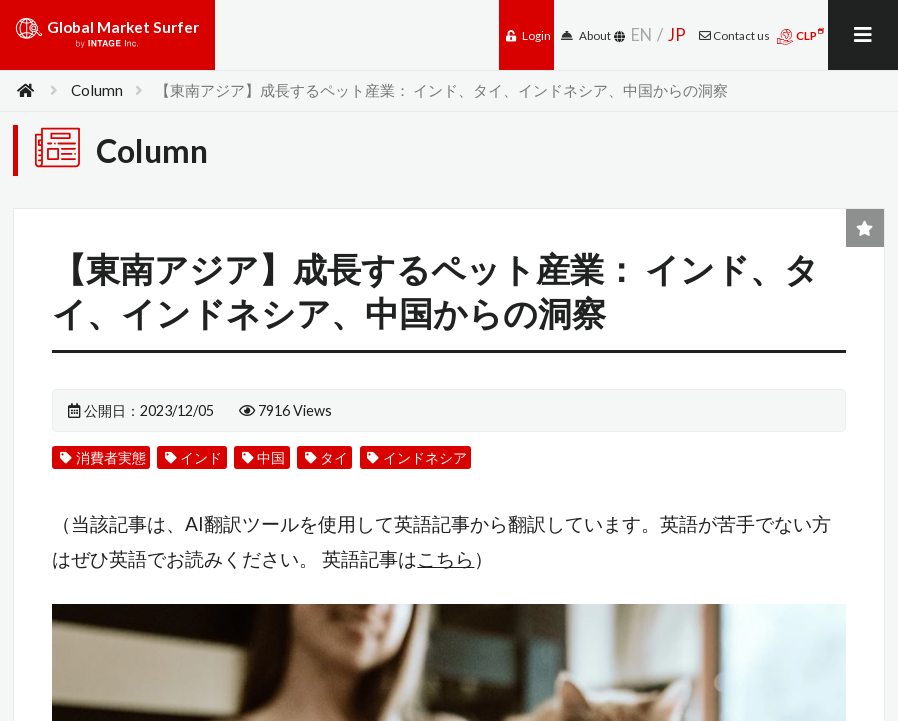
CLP (800, 36)
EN (641, 34)
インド (193, 457)
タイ (326, 457)
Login (528, 35)
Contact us (734, 35)
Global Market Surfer (107, 39)
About (586, 35)
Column (97, 90)
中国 (263, 457)
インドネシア (416, 457)
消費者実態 (102, 457)
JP (677, 34)
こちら (445, 558)
